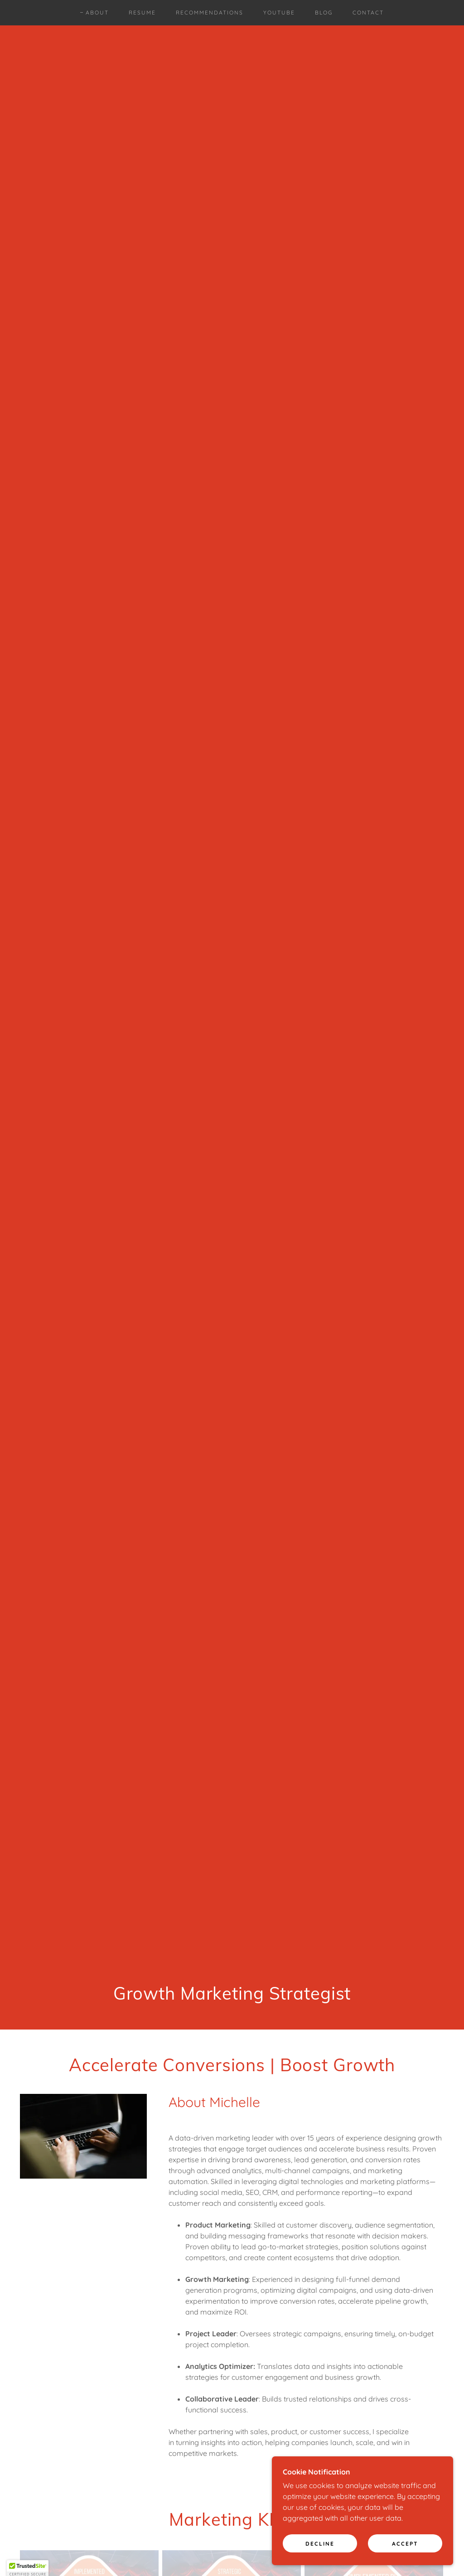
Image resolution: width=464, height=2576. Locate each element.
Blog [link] (324, 12)
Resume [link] (142, 12)
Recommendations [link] (209, 12)
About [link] (97, 12)
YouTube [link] (279, 12)
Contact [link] (368, 12)
